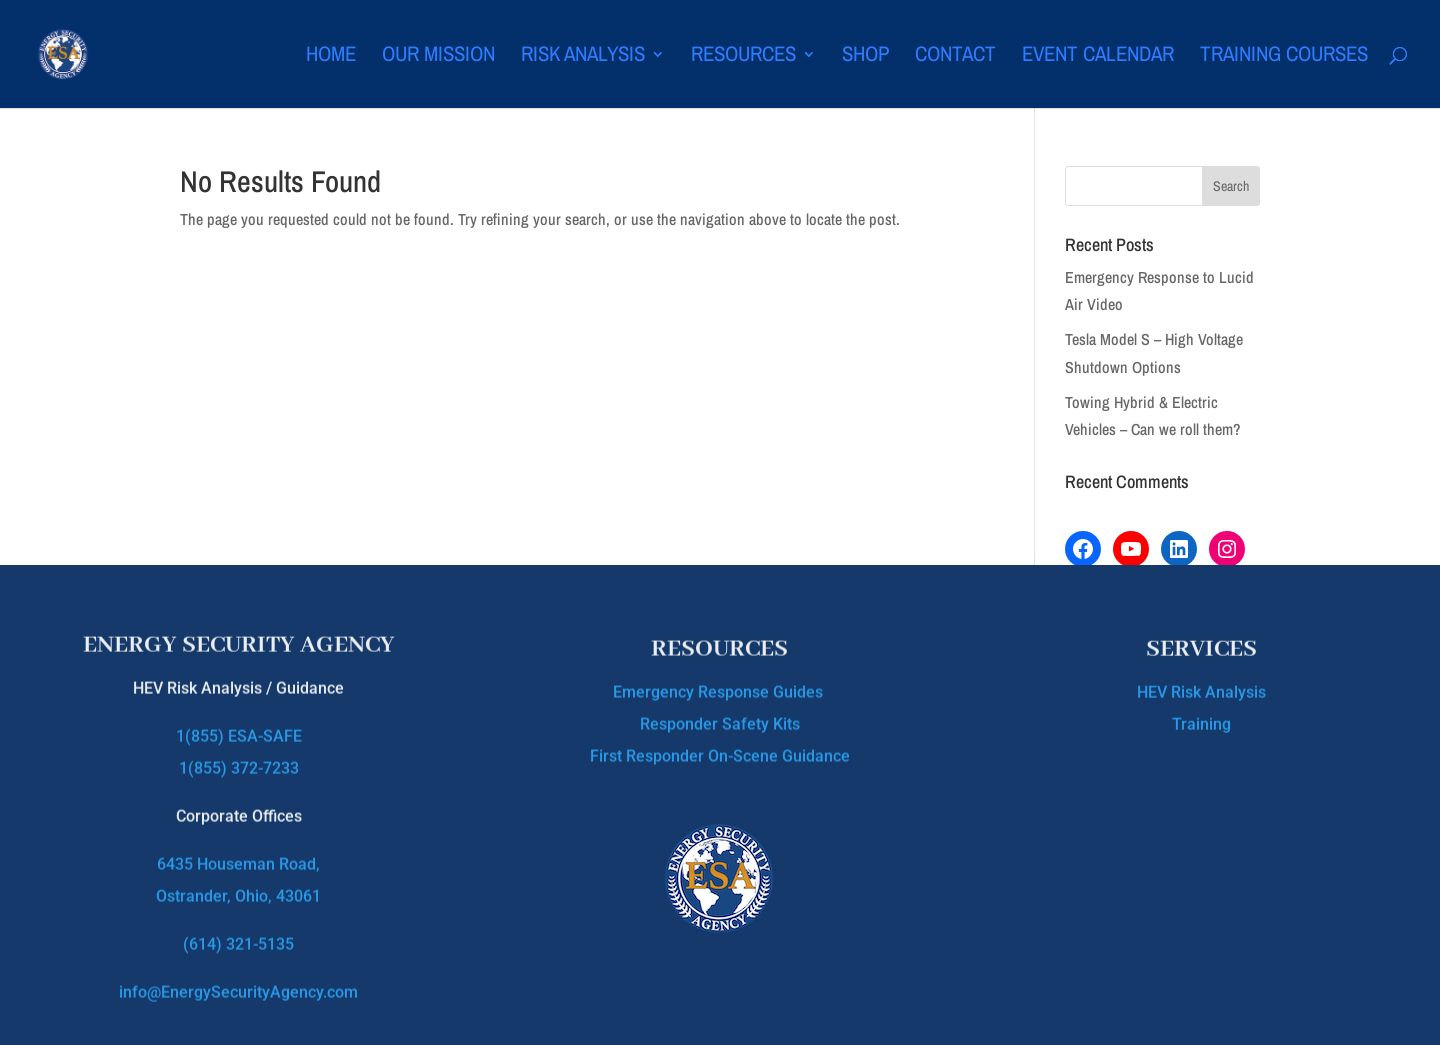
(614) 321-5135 (238, 934)
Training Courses (1284, 57)
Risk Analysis (583, 57)
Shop (865, 57)
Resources (743, 57)
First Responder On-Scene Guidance (720, 752)
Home (331, 57)
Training (1201, 721)
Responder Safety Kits (720, 720)
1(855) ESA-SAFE (239, 726)
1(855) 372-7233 (239, 758)
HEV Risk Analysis (1201, 689)
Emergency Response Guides (720, 688)
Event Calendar (1098, 57)
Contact (955, 57)
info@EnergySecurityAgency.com (238, 982)
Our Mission (438, 57)
